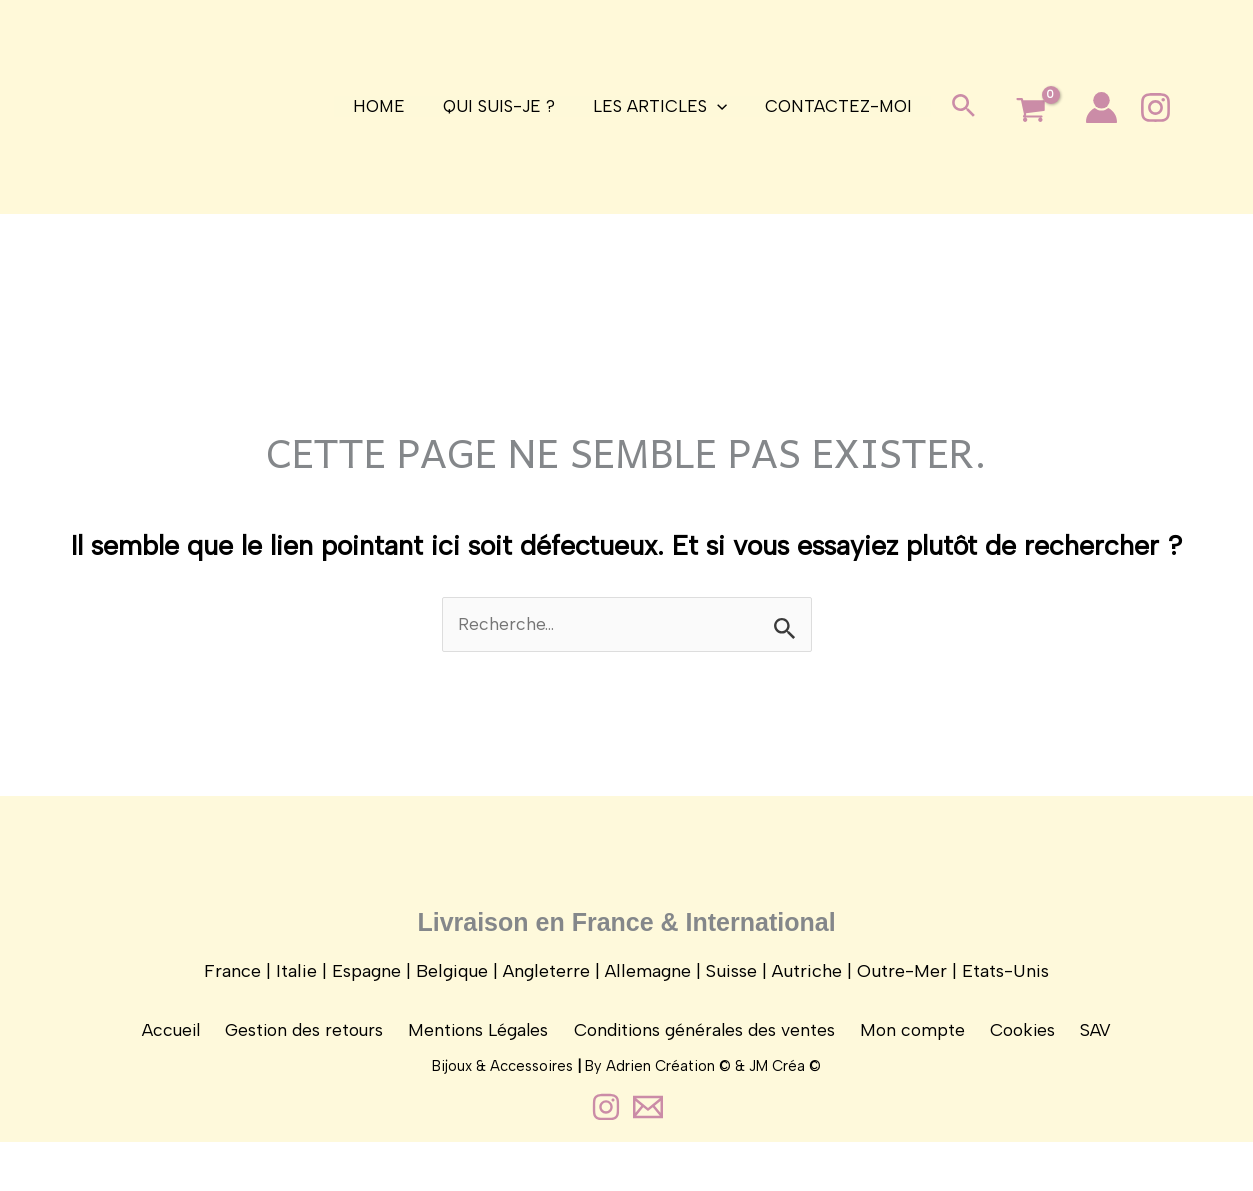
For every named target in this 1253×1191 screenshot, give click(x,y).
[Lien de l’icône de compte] (1093, 107)
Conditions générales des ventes (707, 1044)
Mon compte (912, 1044)
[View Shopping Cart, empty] (1023, 111)
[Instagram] (1147, 107)
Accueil (182, 1044)
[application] (715, 106)
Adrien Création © (668, 1115)
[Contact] (648, 1156)
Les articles (658, 106)
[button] (955, 107)
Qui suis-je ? (501, 106)
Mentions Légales (484, 1044)
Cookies (1018, 1044)
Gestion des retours (312, 1044)
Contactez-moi (832, 106)
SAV (1086, 1044)
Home (385, 106)
